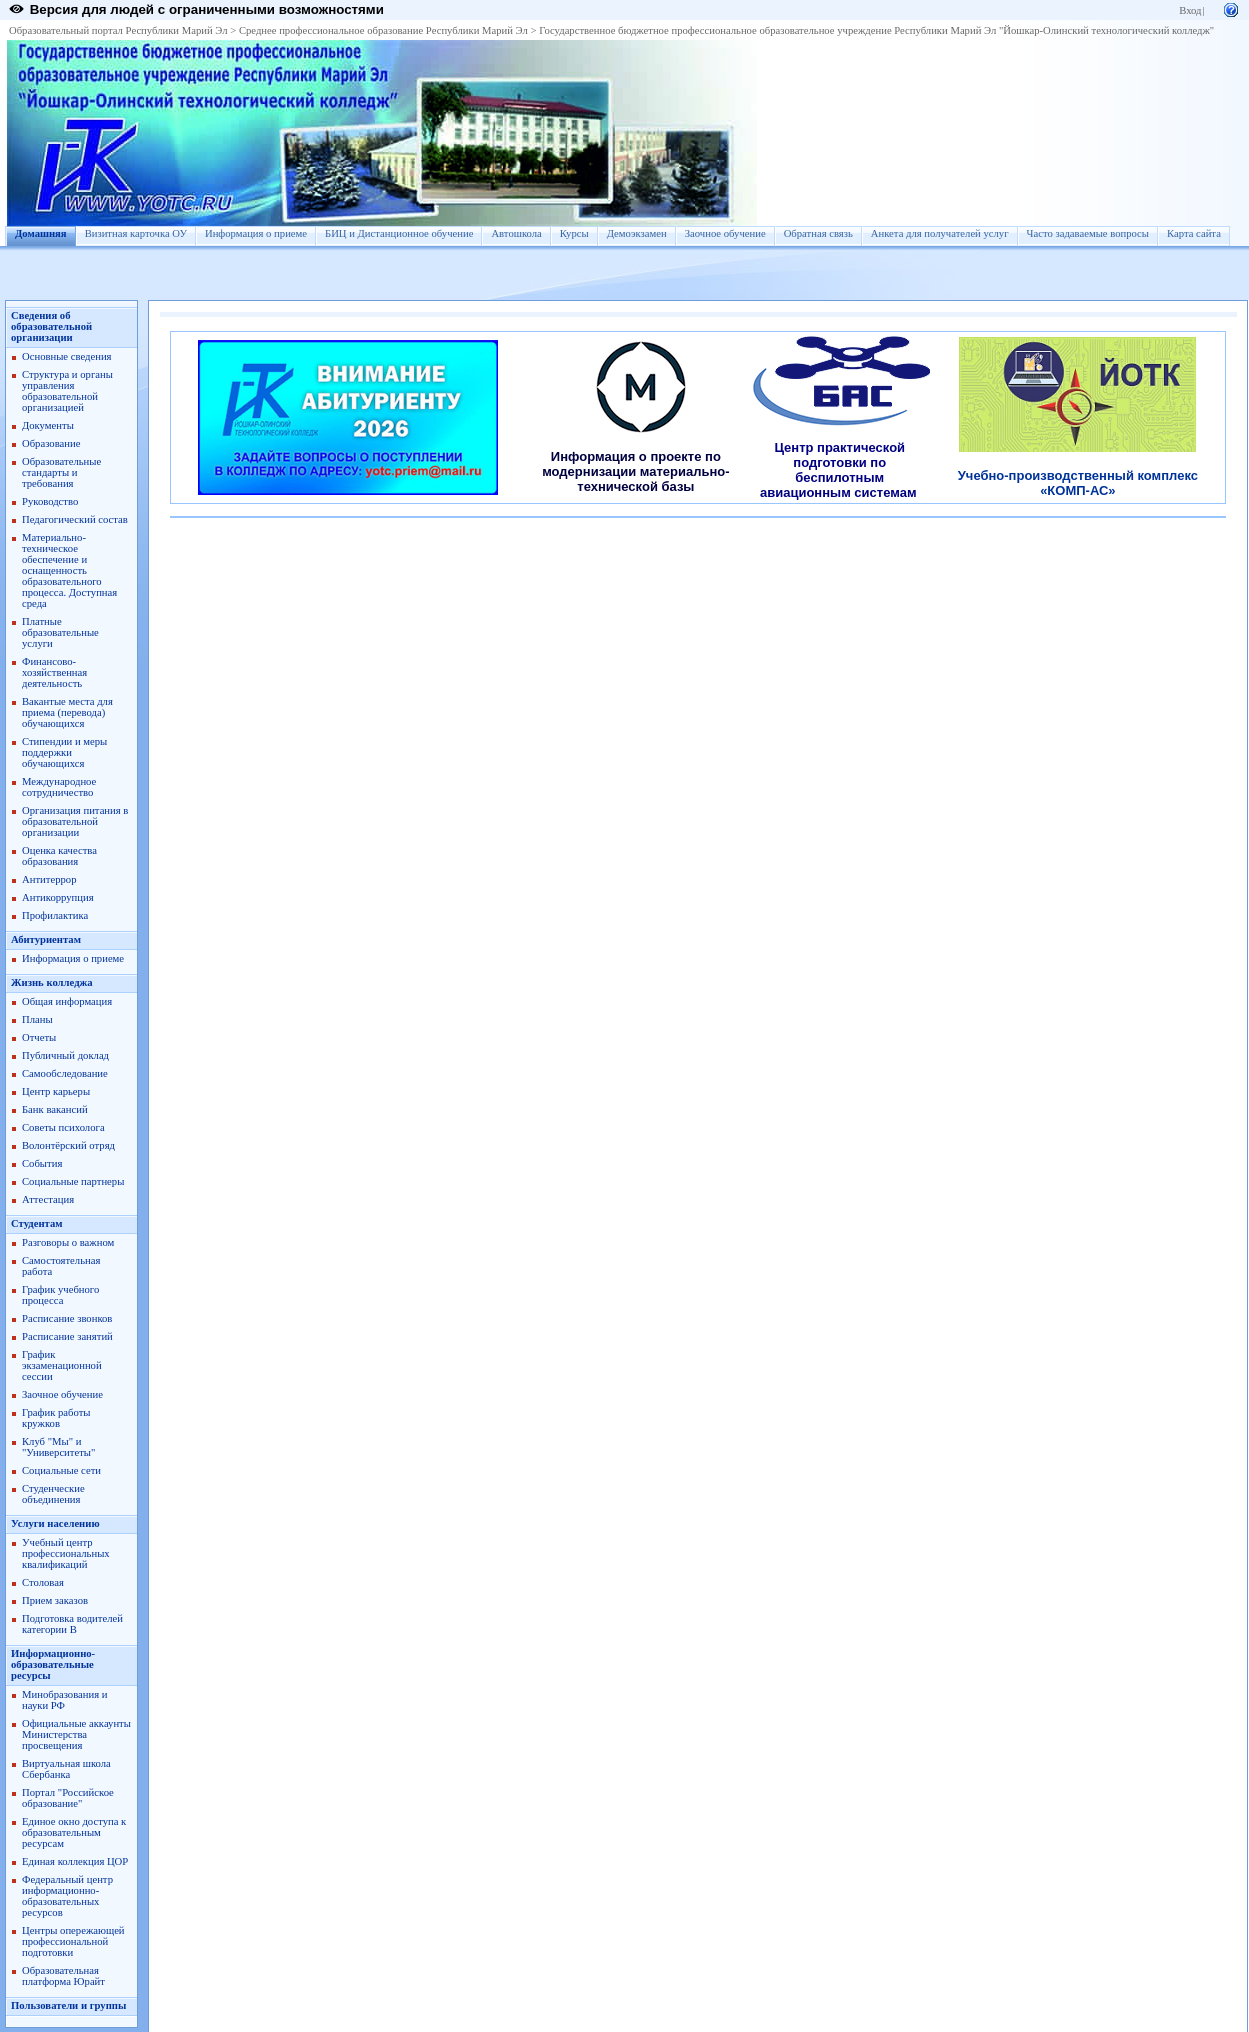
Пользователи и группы (68, 2005)
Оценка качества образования (59, 856)
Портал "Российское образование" (68, 1798)
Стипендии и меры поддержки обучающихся (64, 752)
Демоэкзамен (637, 233)
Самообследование (65, 1073)
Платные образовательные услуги (60, 632)
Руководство (50, 501)
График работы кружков (56, 1418)
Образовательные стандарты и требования (61, 472)
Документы (48, 425)
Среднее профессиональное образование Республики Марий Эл (383, 30)
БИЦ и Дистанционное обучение (399, 233)
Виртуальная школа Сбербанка (66, 1769)
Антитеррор (49, 879)
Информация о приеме (256, 233)
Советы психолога (63, 1127)
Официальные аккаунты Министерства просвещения (76, 1734)
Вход (1190, 10)
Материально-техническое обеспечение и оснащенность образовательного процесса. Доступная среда (69, 570)
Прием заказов (55, 1600)
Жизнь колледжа (52, 982)
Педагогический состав (75, 519)
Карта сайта (1194, 233)
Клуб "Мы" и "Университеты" (58, 1447)
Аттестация (48, 1199)
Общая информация (67, 1001)
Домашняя (41, 233)
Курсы (574, 233)
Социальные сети (61, 1470)
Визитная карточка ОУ (136, 233)
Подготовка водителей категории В (72, 1624)
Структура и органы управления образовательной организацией (67, 391)
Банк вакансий (55, 1109)
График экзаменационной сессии (62, 1365)
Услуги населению (55, 1523)
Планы (37, 1019)
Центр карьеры (56, 1091)
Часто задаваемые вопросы (1088, 233)
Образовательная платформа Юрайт (63, 1976)
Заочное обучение (725, 233)
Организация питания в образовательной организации (75, 821)
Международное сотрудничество (59, 787)
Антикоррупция (58, 897)
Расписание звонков (67, 1318)
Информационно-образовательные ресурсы (53, 1664)
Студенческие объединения (53, 1494)
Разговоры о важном (68, 1242)
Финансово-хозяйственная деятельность (54, 672)
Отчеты (39, 1037)
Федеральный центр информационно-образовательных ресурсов (67, 1896)
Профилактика (55, 915)
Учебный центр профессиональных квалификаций (66, 1553)
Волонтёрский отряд (68, 1145)
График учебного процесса (60, 1295)
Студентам (37, 1223)
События (42, 1163)
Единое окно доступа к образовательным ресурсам (74, 1832)
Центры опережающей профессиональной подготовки (73, 1941)
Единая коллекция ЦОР (75, 1861)
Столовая (43, 1582)
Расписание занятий (67, 1336)
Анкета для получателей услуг (940, 233)
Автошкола (516, 233)
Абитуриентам (46, 939)
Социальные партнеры (73, 1181)
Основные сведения (67, 356)
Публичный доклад (65, 1055)
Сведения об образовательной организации (51, 326)
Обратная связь (818, 233)
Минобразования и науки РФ (64, 1700)
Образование (51, 443)
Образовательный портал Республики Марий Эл (118, 30)
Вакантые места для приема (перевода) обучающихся (67, 712)
